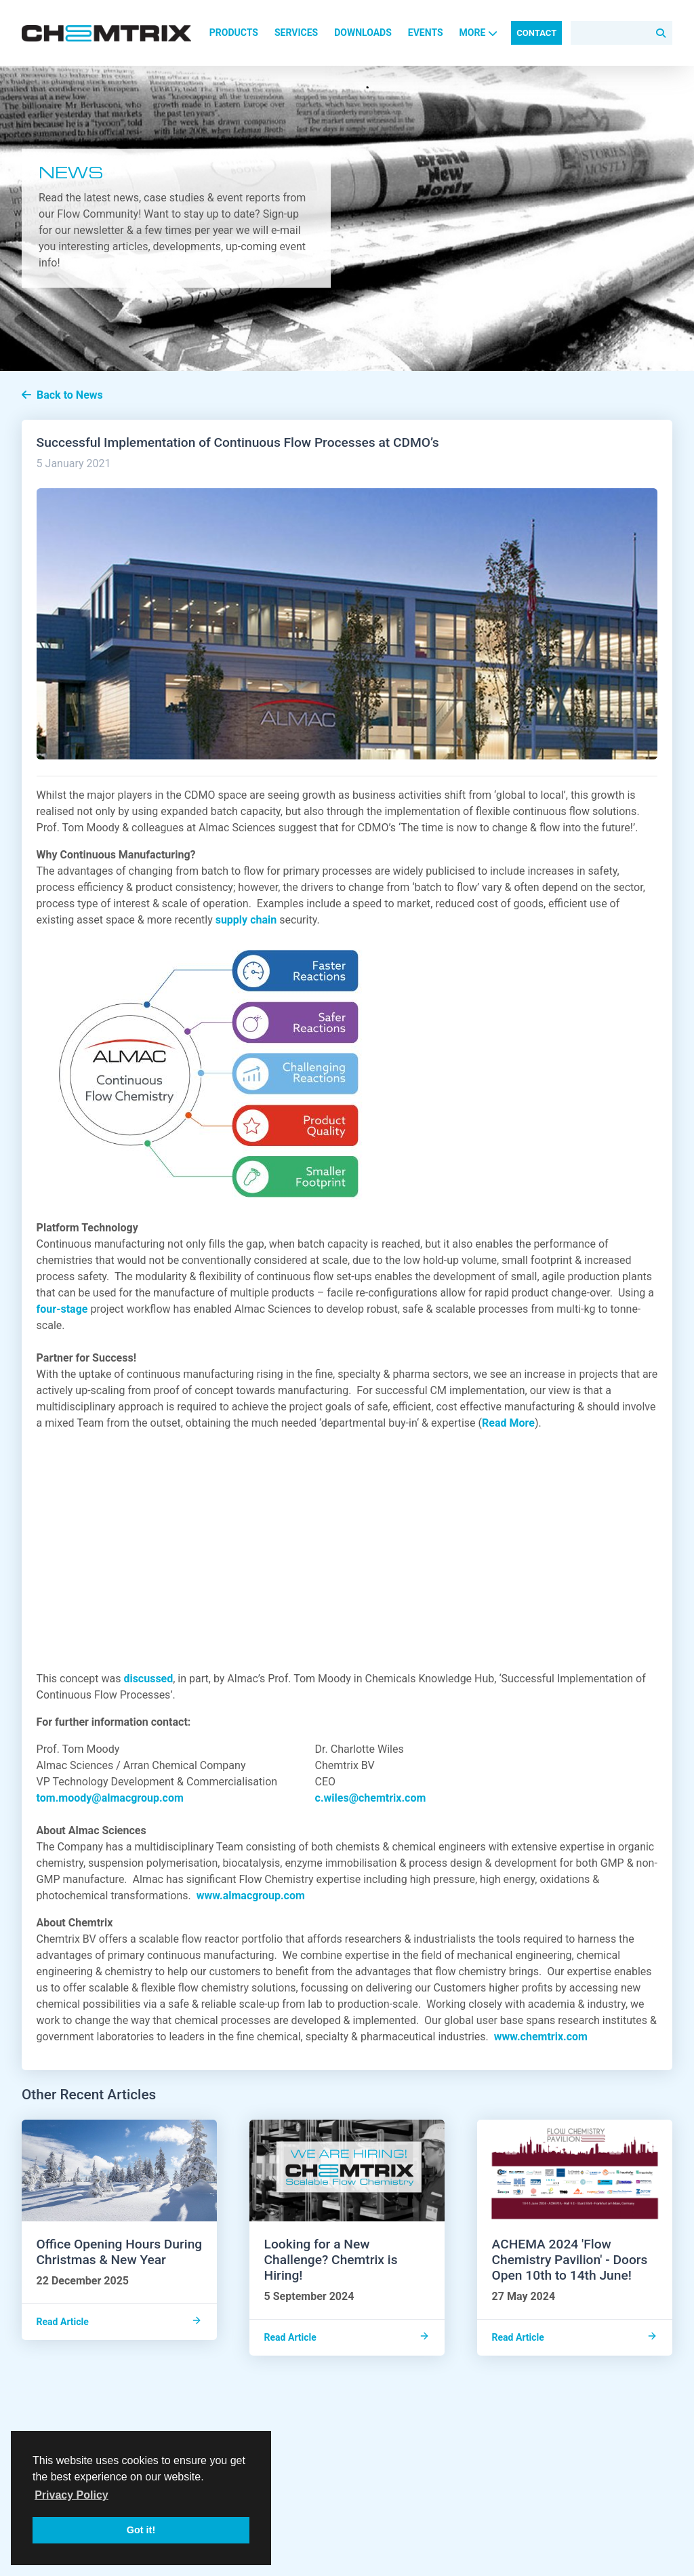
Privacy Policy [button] (71, 2495)
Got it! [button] (141, 2529)
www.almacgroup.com (251, 1895)
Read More (508, 1422)
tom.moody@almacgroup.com (113, 1797)
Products (233, 32)
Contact (536, 33)
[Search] (621, 33)
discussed (148, 1678)
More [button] (479, 32)
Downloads (363, 32)
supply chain (246, 919)
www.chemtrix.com (541, 2036)
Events (425, 32)
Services (296, 32)
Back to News (62, 395)
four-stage (62, 1309)
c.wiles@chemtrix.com (370, 1797)
